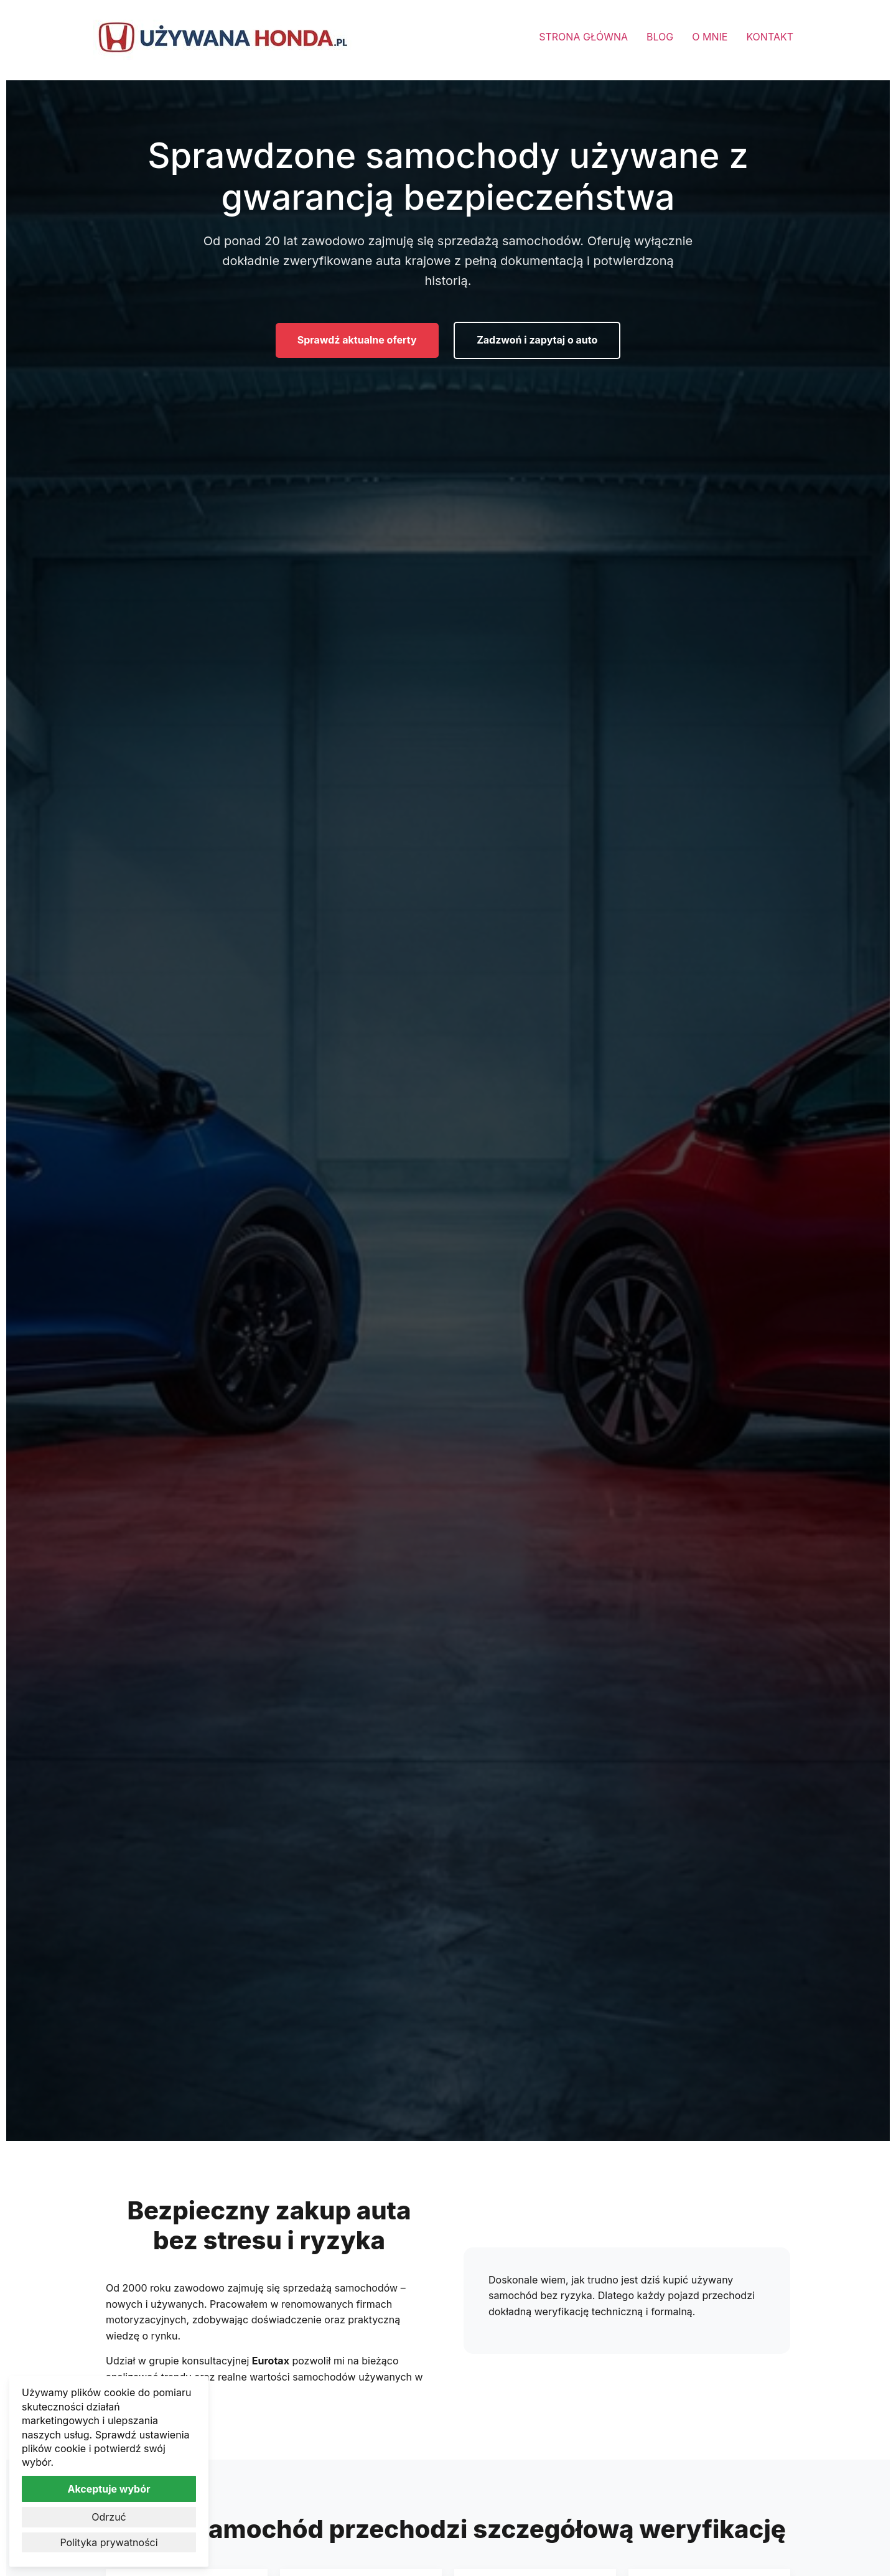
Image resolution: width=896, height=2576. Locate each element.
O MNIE (709, 36)
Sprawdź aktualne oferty (357, 340)
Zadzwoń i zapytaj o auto (537, 340)
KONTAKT (769, 36)
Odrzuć (108, 2517)
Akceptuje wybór (108, 2489)
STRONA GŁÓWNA (583, 36)
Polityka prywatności (108, 2542)
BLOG (659, 36)
